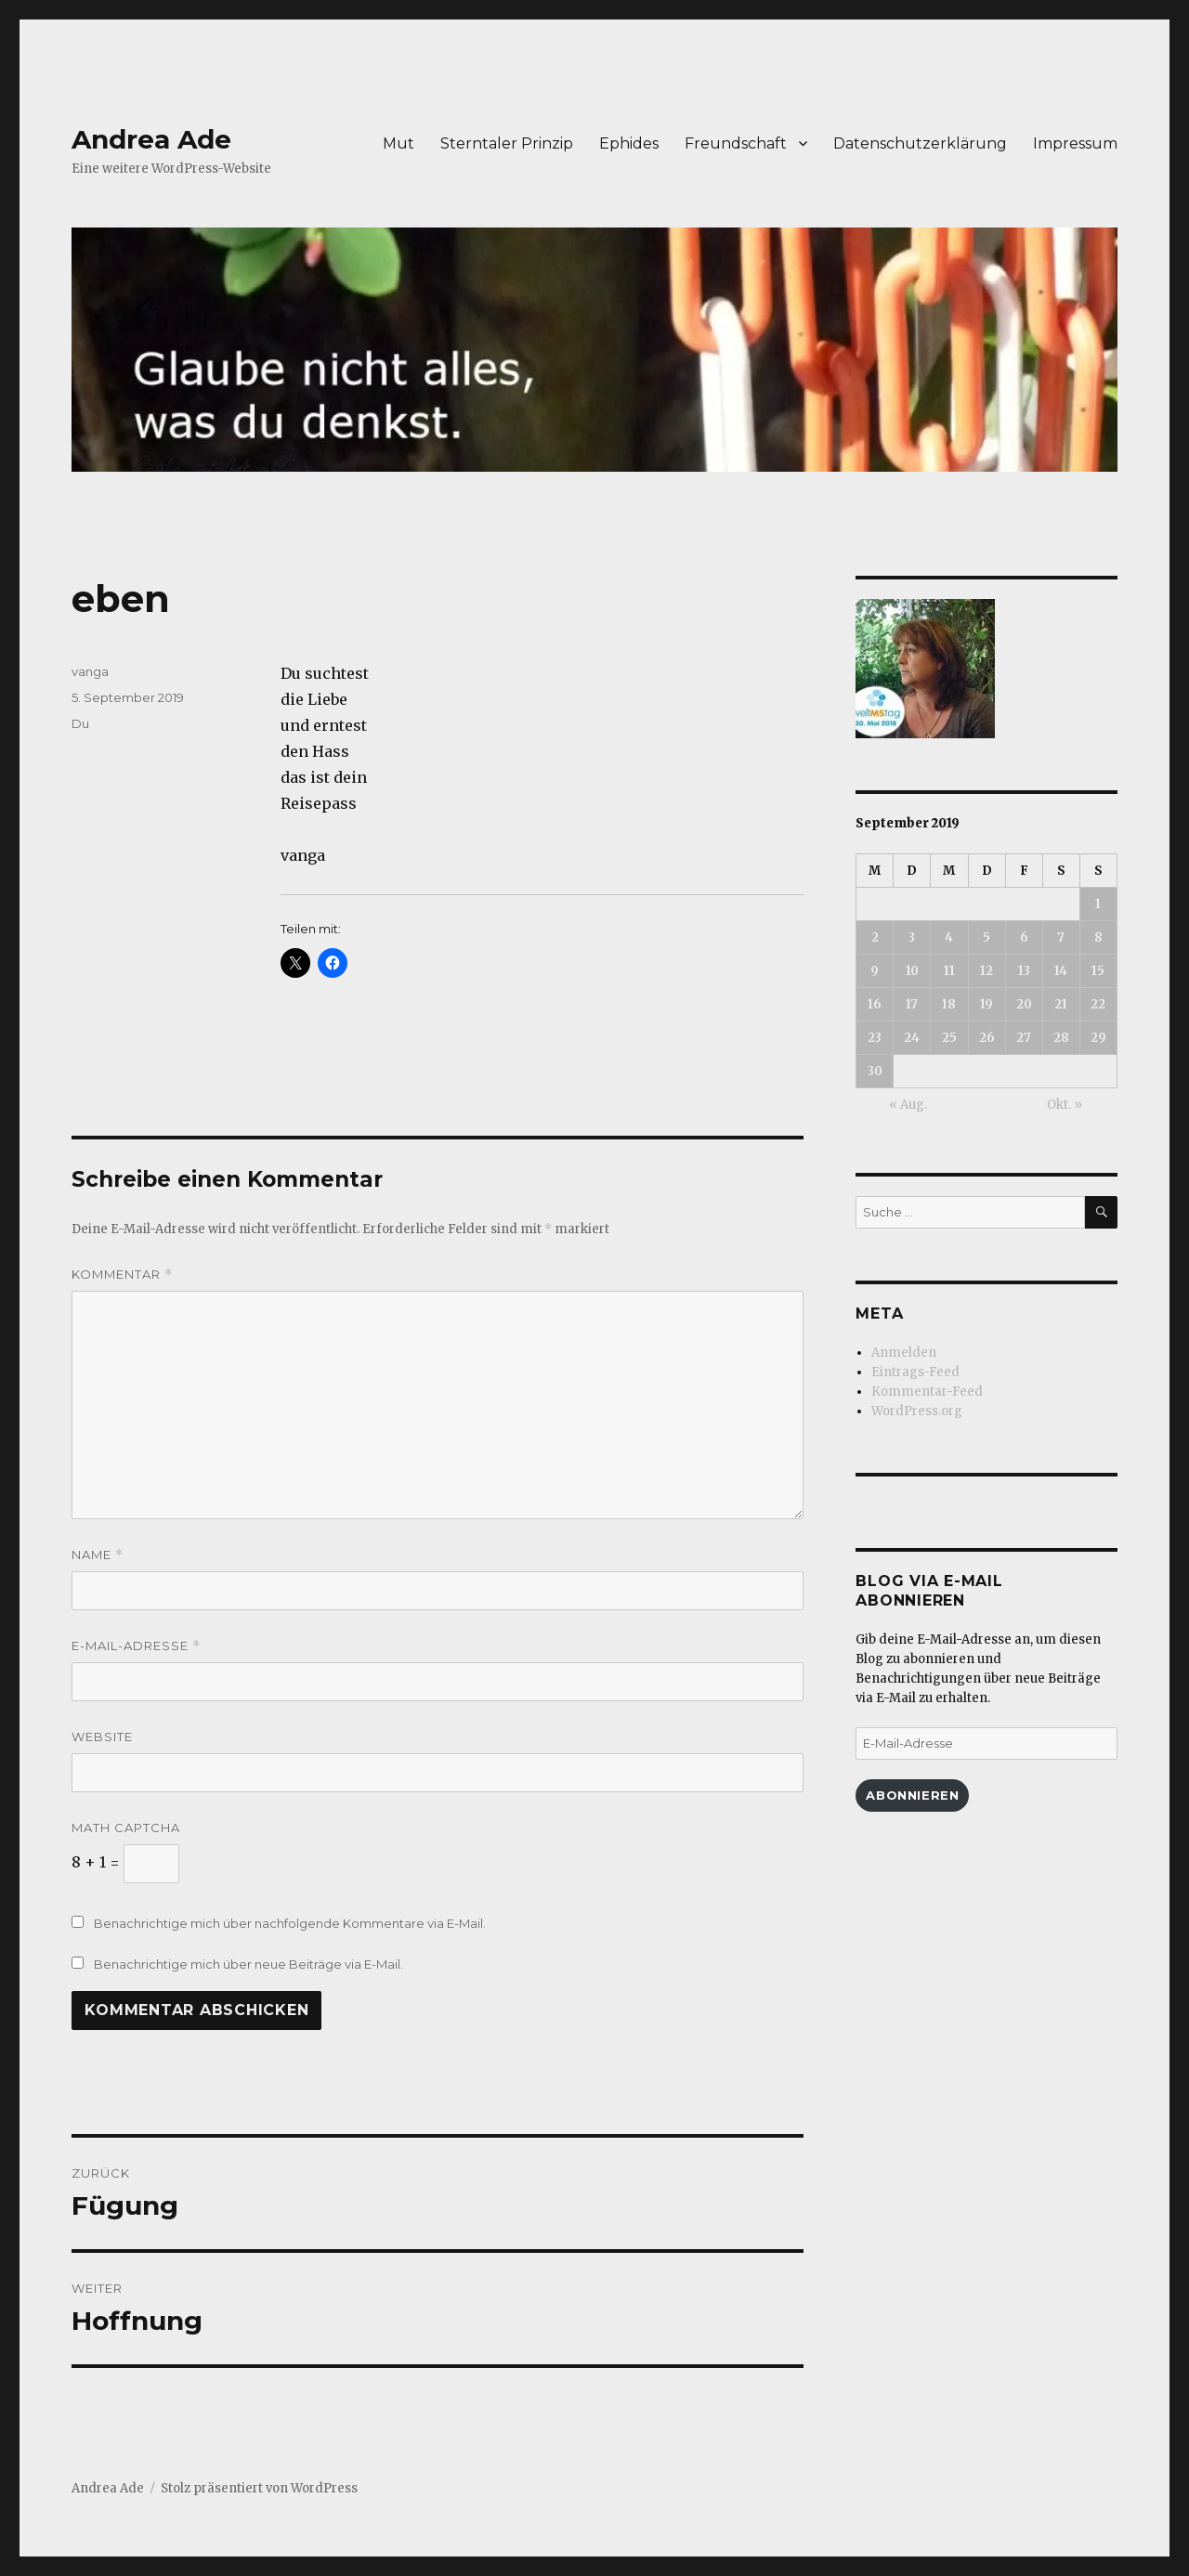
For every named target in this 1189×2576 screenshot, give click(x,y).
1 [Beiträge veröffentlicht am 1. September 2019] (1098, 904)
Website (102, 1736)
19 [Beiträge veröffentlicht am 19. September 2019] (986, 1004)
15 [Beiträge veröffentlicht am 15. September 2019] (1097, 971)
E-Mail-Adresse (136, 1646)
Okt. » (1064, 1104)
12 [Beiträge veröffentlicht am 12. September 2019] (986, 971)
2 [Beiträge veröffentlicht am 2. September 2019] (875, 937)
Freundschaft (736, 143)
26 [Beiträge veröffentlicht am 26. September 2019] (987, 1038)
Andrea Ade (151, 139)
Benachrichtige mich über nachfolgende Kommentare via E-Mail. (290, 1923)
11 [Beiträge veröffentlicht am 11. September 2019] (949, 971)
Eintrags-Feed (915, 1372)
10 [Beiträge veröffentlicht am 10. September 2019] (912, 971)
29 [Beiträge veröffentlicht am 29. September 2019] (1098, 1038)
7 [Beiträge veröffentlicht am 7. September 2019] (1061, 937)
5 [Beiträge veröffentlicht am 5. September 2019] (986, 937)
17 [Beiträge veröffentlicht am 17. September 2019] (912, 1004)
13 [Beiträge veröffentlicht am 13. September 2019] (1024, 971)
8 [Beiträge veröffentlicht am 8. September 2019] (1098, 937)
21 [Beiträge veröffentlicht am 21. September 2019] (1060, 1004)
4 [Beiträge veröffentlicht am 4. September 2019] (949, 937)
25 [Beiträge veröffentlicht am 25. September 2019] (949, 1038)
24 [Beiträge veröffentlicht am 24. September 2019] (912, 1038)
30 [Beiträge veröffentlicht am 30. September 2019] (875, 1071)
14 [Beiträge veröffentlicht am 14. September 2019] (1060, 971)
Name (98, 1555)
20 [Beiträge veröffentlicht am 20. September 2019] (1024, 1004)
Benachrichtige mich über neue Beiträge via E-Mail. (248, 1964)
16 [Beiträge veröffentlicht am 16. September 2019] (875, 1004)
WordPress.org (916, 1411)
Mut (398, 143)
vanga (90, 671)
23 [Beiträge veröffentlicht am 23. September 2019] (875, 1038)
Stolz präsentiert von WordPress (259, 2488)
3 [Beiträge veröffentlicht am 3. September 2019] (911, 937)
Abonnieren (912, 1795)
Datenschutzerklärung (920, 143)
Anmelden (903, 1352)
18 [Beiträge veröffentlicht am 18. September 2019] (949, 1004)
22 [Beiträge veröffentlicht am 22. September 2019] (1098, 1004)
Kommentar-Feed (927, 1391)
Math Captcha (126, 1827)
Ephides (629, 143)
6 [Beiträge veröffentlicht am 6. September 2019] (1024, 937)
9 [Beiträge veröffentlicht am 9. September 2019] (874, 971)
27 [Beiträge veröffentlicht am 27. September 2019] (1023, 1038)
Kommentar (122, 1274)
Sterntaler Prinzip (506, 143)
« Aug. (908, 1104)
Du (80, 723)
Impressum (1075, 143)
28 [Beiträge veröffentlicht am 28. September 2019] (1061, 1038)
